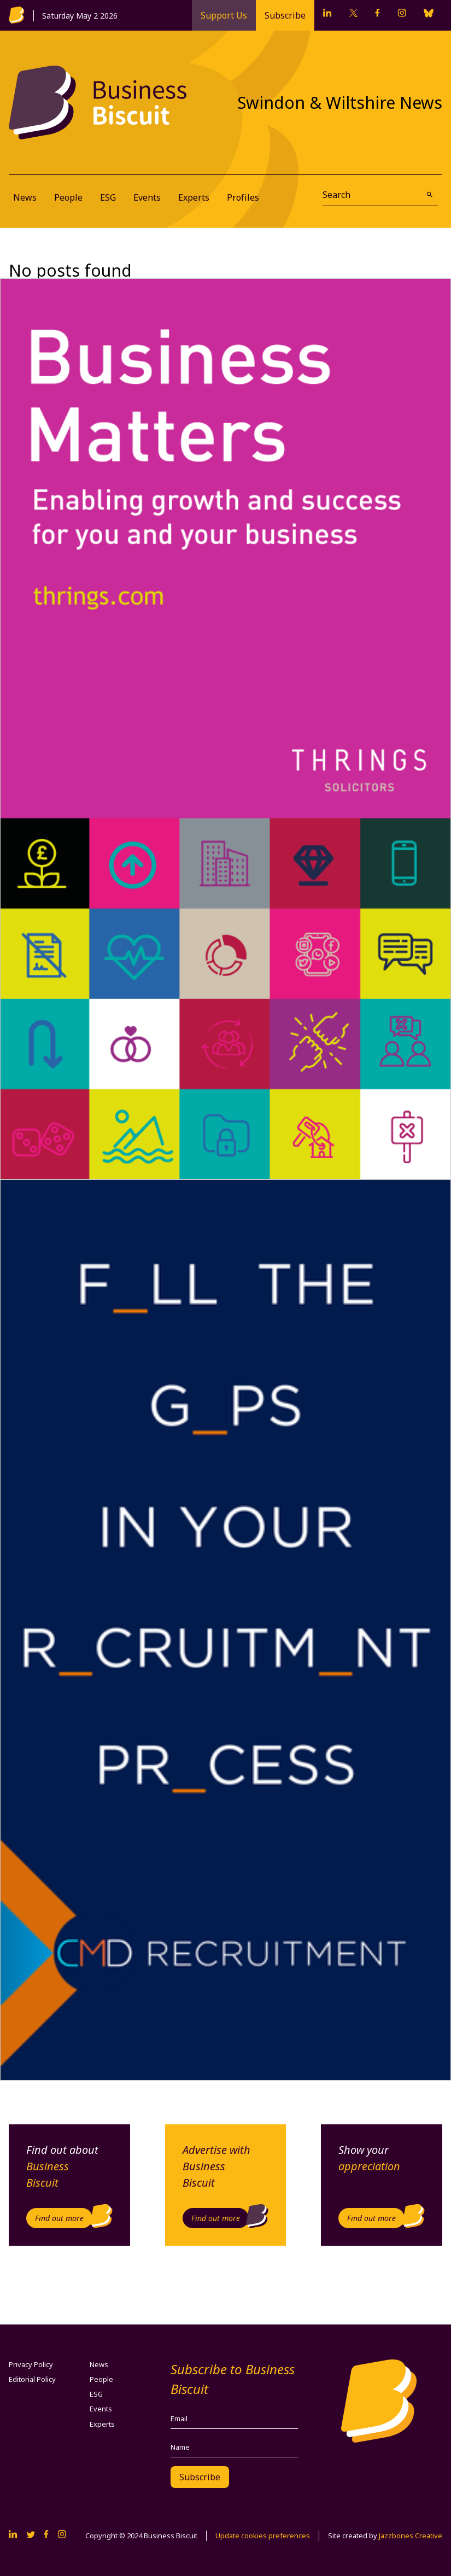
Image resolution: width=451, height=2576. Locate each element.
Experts (193, 197)
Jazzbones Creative (410, 2535)
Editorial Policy (32, 2379)
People (68, 197)
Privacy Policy (31, 2364)
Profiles (243, 197)
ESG (108, 197)
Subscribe (285, 15)
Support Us (224, 15)
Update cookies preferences (262, 2535)
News (25, 197)
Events (147, 197)
